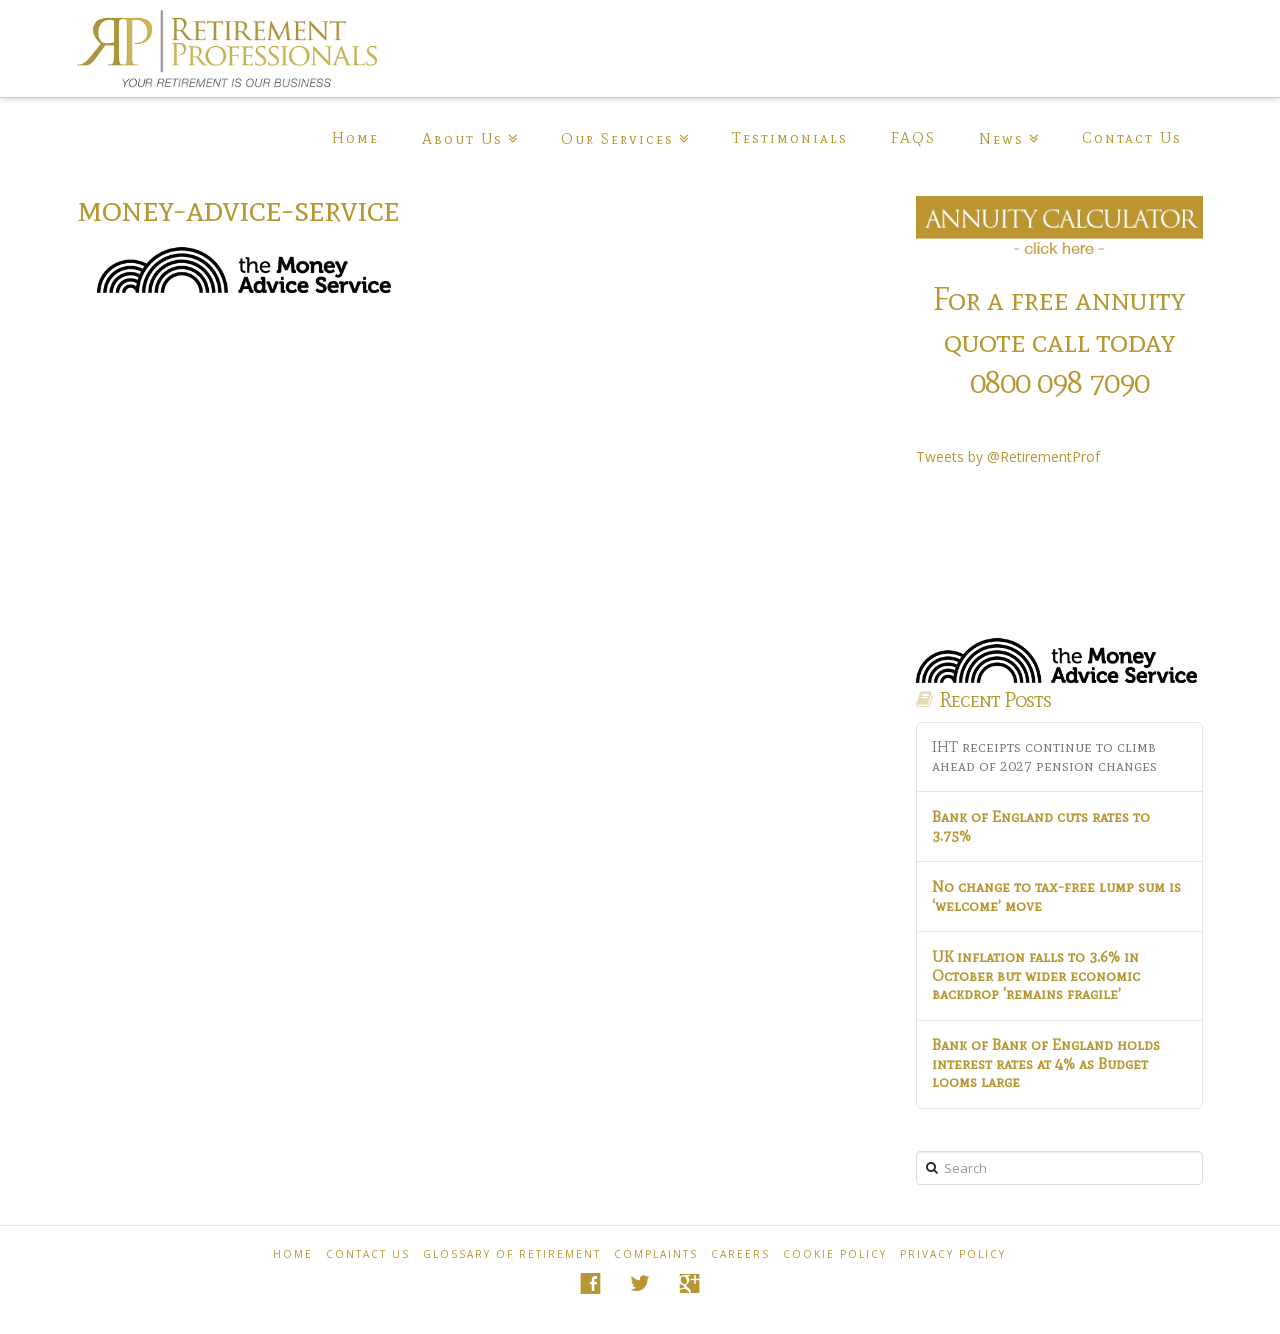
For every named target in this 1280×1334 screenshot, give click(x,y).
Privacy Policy (953, 1254)
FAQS (913, 138)
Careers (740, 1254)
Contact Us (1132, 138)
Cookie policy (835, 1254)
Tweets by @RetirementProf (1008, 456)
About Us (462, 139)
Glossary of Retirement (512, 1254)
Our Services (617, 139)
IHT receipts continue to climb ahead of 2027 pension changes (1044, 756)
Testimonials (790, 138)
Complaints (656, 1254)
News (1001, 139)
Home (355, 138)
